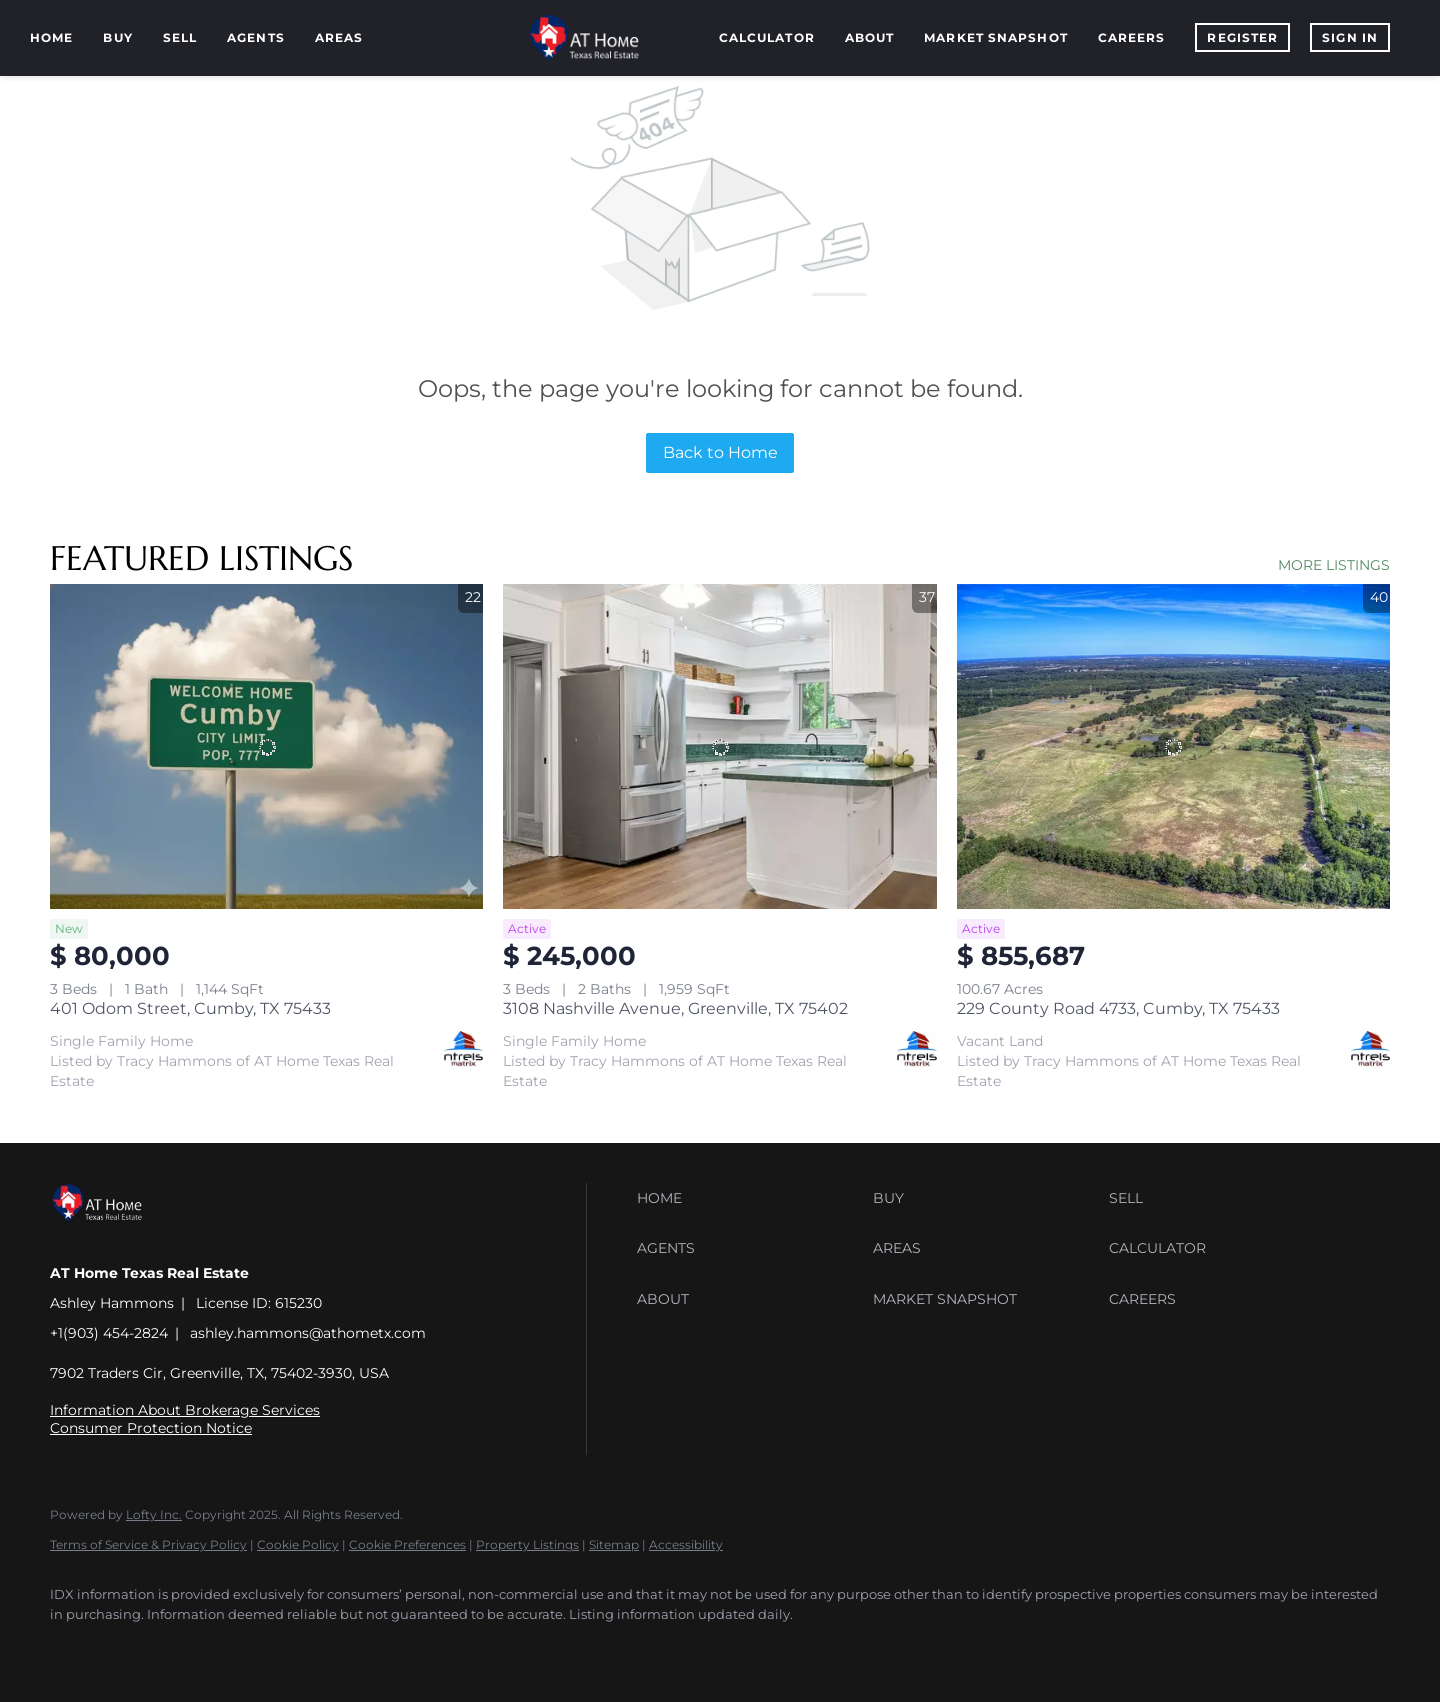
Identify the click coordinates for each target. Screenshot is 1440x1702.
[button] (750, 1198)
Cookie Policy (298, 1544)
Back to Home (720, 452)
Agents (256, 37)
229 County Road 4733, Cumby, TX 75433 (1118, 1008)
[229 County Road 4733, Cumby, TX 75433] (1173, 746)
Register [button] (1242, 37)
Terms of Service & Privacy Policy (148, 1544)
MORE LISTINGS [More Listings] (1334, 565)
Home (51, 37)
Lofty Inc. (154, 1514)
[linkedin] (132, 1648)
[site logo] (112, 1238)
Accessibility (686, 1544)
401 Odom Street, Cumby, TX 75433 (190, 1008)
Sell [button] (180, 37)
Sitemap (614, 1544)
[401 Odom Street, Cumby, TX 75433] (266, 746)
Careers (1132, 37)
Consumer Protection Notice (151, 1428)
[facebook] (74, 1648)
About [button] (870, 37)
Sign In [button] (1350, 37)
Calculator (767, 37)
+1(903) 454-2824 (109, 1333)
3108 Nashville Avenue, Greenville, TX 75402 (675, 1008)
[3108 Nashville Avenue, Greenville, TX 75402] (719, 746)
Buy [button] (117, 37)
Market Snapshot (996, 37)
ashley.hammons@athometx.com (308, 1333)
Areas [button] (339, 37)
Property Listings (527, 1544)
